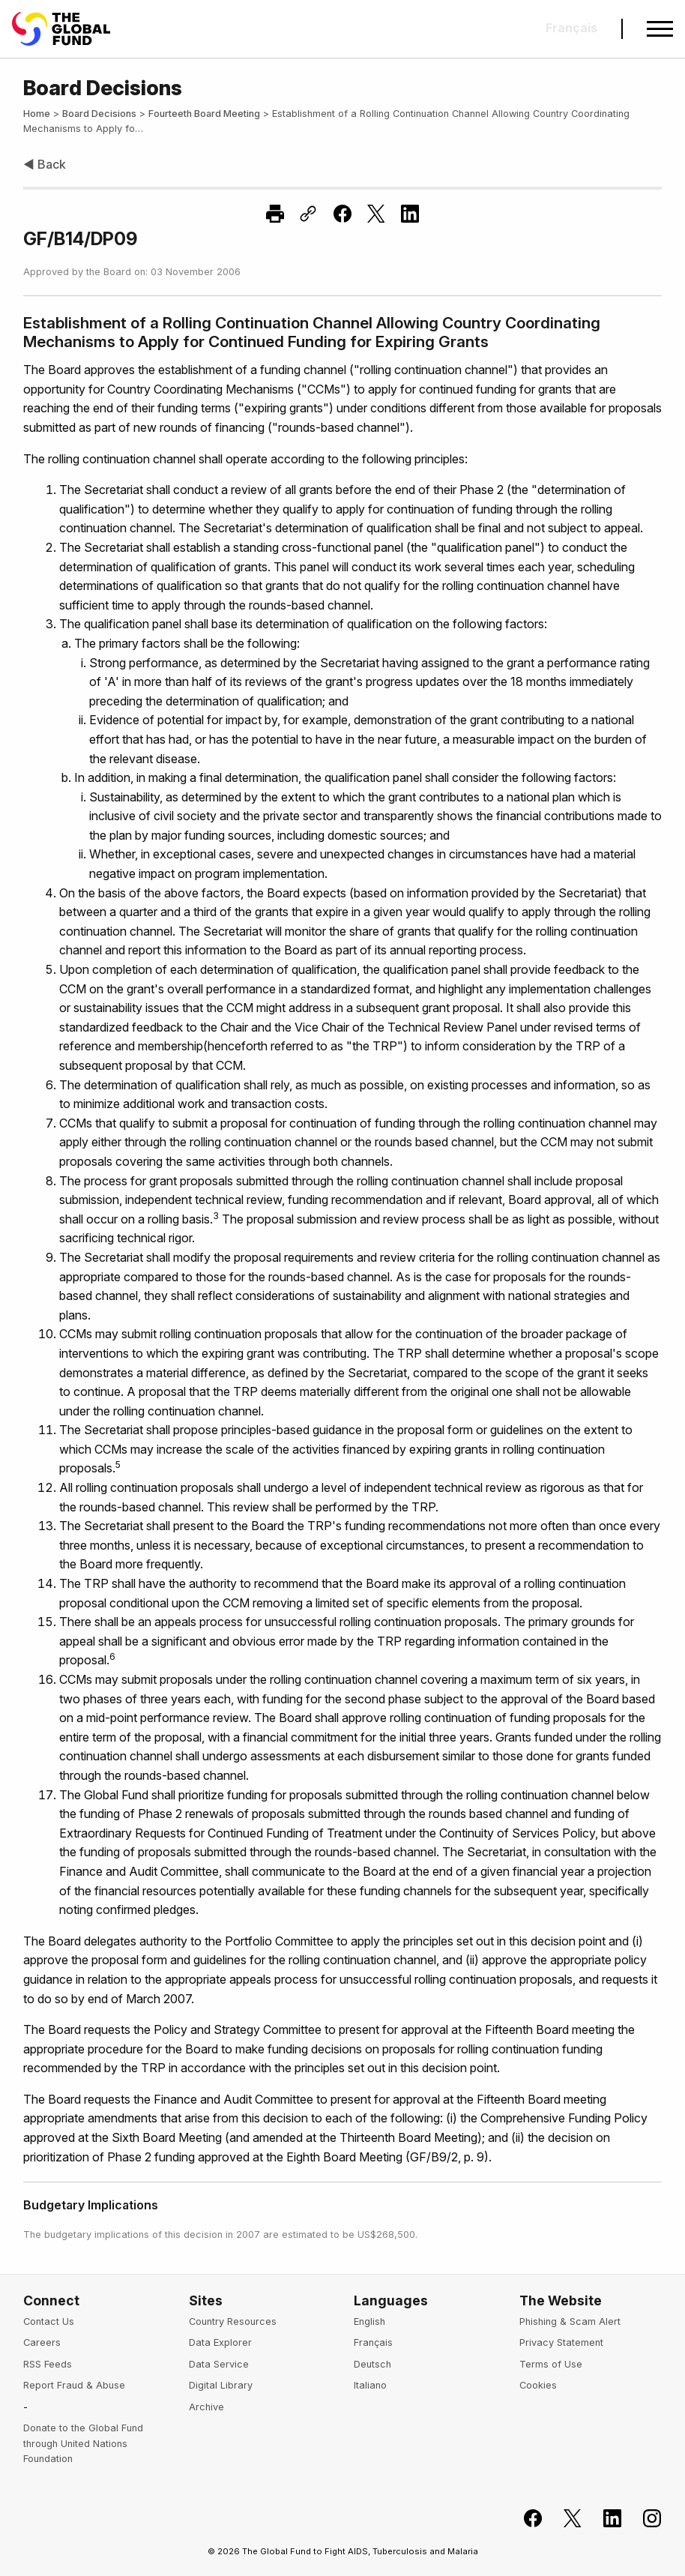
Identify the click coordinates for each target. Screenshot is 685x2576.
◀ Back (44, 164)
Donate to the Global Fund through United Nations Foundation (83, 2443)
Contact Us (48, 2321)
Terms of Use (550, 2364)
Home (36, 113)
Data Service (219, 2364)
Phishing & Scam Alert (570, 2321)
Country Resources (233, 2321)
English (369, 2321)
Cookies (538, 2385)
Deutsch (372, 2364)
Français (373, 2342)
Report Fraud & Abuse (74, 2385)
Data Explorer (220, 2342)
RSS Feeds (47, 2364)
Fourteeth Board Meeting (204, 113)
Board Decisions (99, 113)
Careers (42, 2342)
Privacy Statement (561, 2342)
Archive (206, 2407)
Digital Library (221, 2385)
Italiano (370, 2385)
